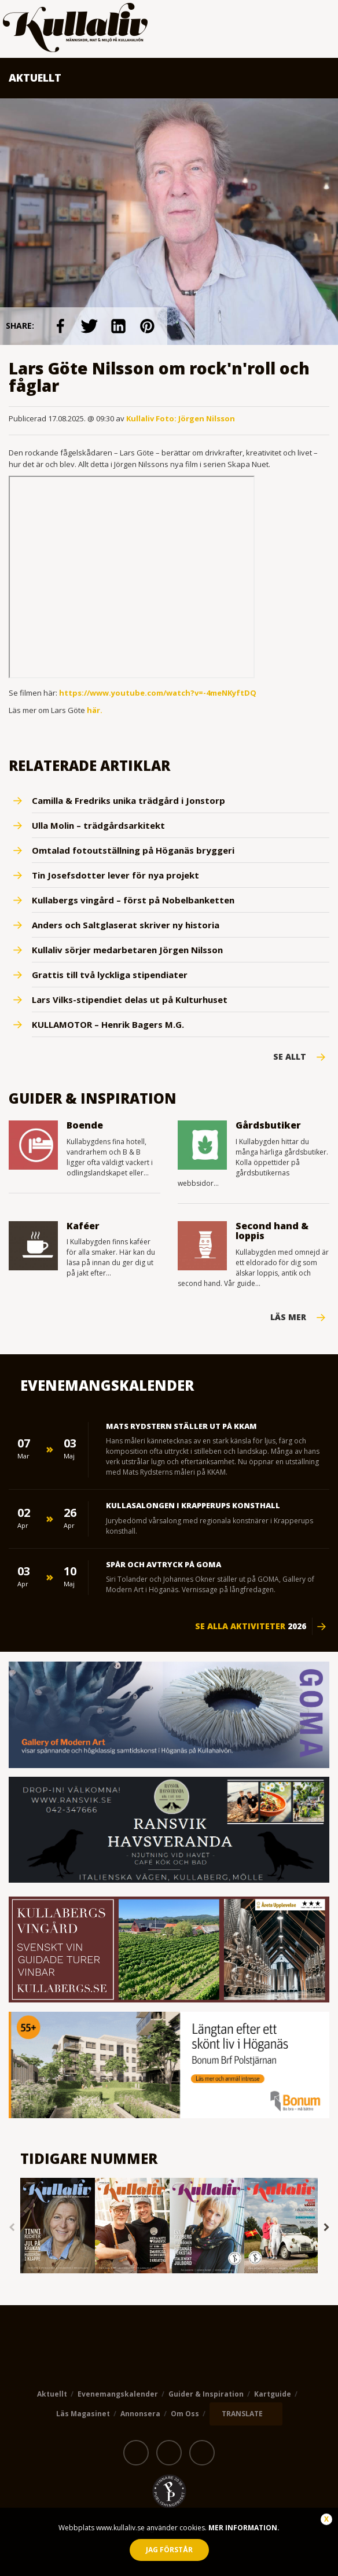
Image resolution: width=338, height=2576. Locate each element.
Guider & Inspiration (206, 2394)
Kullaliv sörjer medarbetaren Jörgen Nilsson (127, 950)
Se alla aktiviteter (250, 1626)
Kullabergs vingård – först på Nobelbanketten (133, 900)
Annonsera (140, 2414)
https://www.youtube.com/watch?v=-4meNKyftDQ (157, 693)
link (60, 326)
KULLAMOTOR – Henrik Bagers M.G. (108, 1024)
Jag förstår (169, 2550)
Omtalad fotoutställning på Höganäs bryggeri (133, 850)
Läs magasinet (83, 2414)
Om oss (185, 2414)
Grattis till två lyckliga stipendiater (110, 974)
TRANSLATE (242, 2414)
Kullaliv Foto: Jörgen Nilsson (180, 418)
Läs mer (288, 1317)
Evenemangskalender (118, 2394)
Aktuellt (52, 2394)
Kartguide (272, 2394)
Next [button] (326, 2227)
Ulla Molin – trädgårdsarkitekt (98, 825)
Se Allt (289, 1057)
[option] (57, 2227)
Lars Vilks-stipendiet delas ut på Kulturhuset (129, 999)
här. (94, 710)
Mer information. (243, 2528)
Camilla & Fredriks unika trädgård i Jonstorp (128, 800)
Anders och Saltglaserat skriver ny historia (125, 925)
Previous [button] (11, 2227)
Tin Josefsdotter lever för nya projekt (115, 875)
